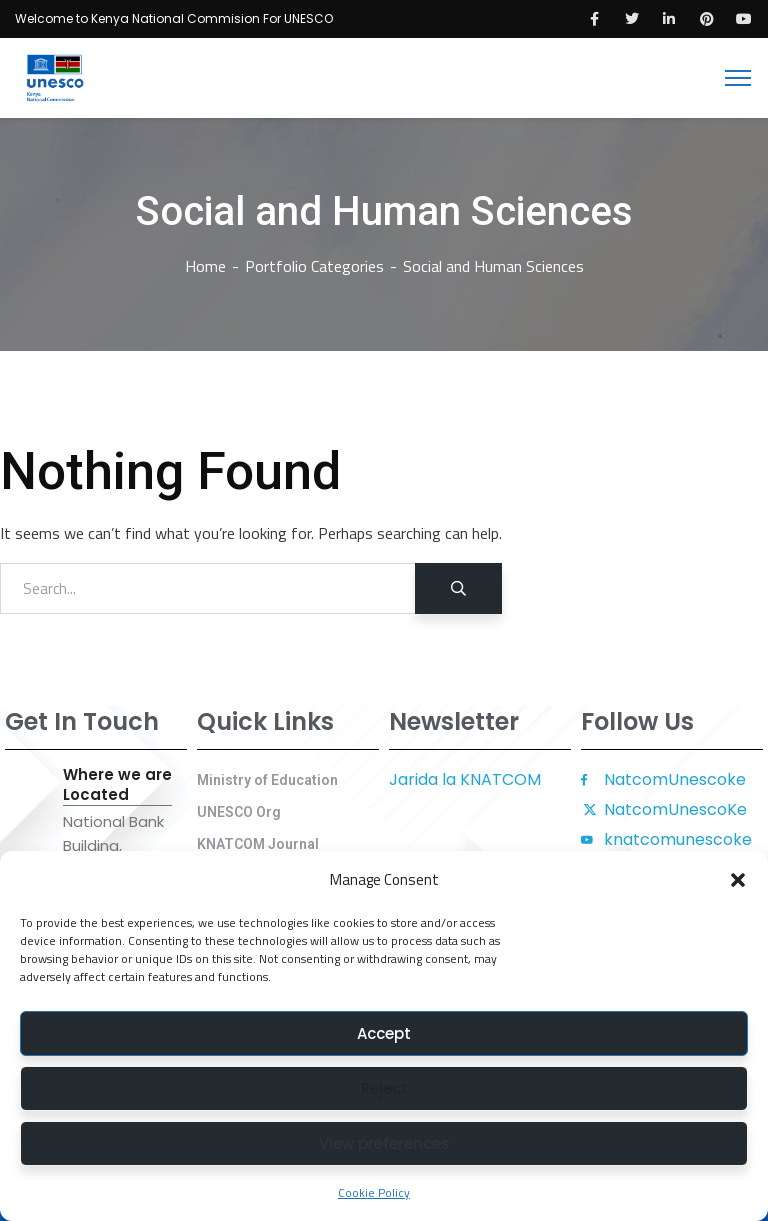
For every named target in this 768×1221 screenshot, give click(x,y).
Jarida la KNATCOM (465, 779)
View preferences (384, 1143)
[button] (738, 880)
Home (205, 266)
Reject (384, 1088)
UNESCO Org (239, 812)
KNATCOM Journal (258, 844)
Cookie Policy (374, 1192)
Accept (384, 1033)
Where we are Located (117, 785)
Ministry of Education (267, 780)
